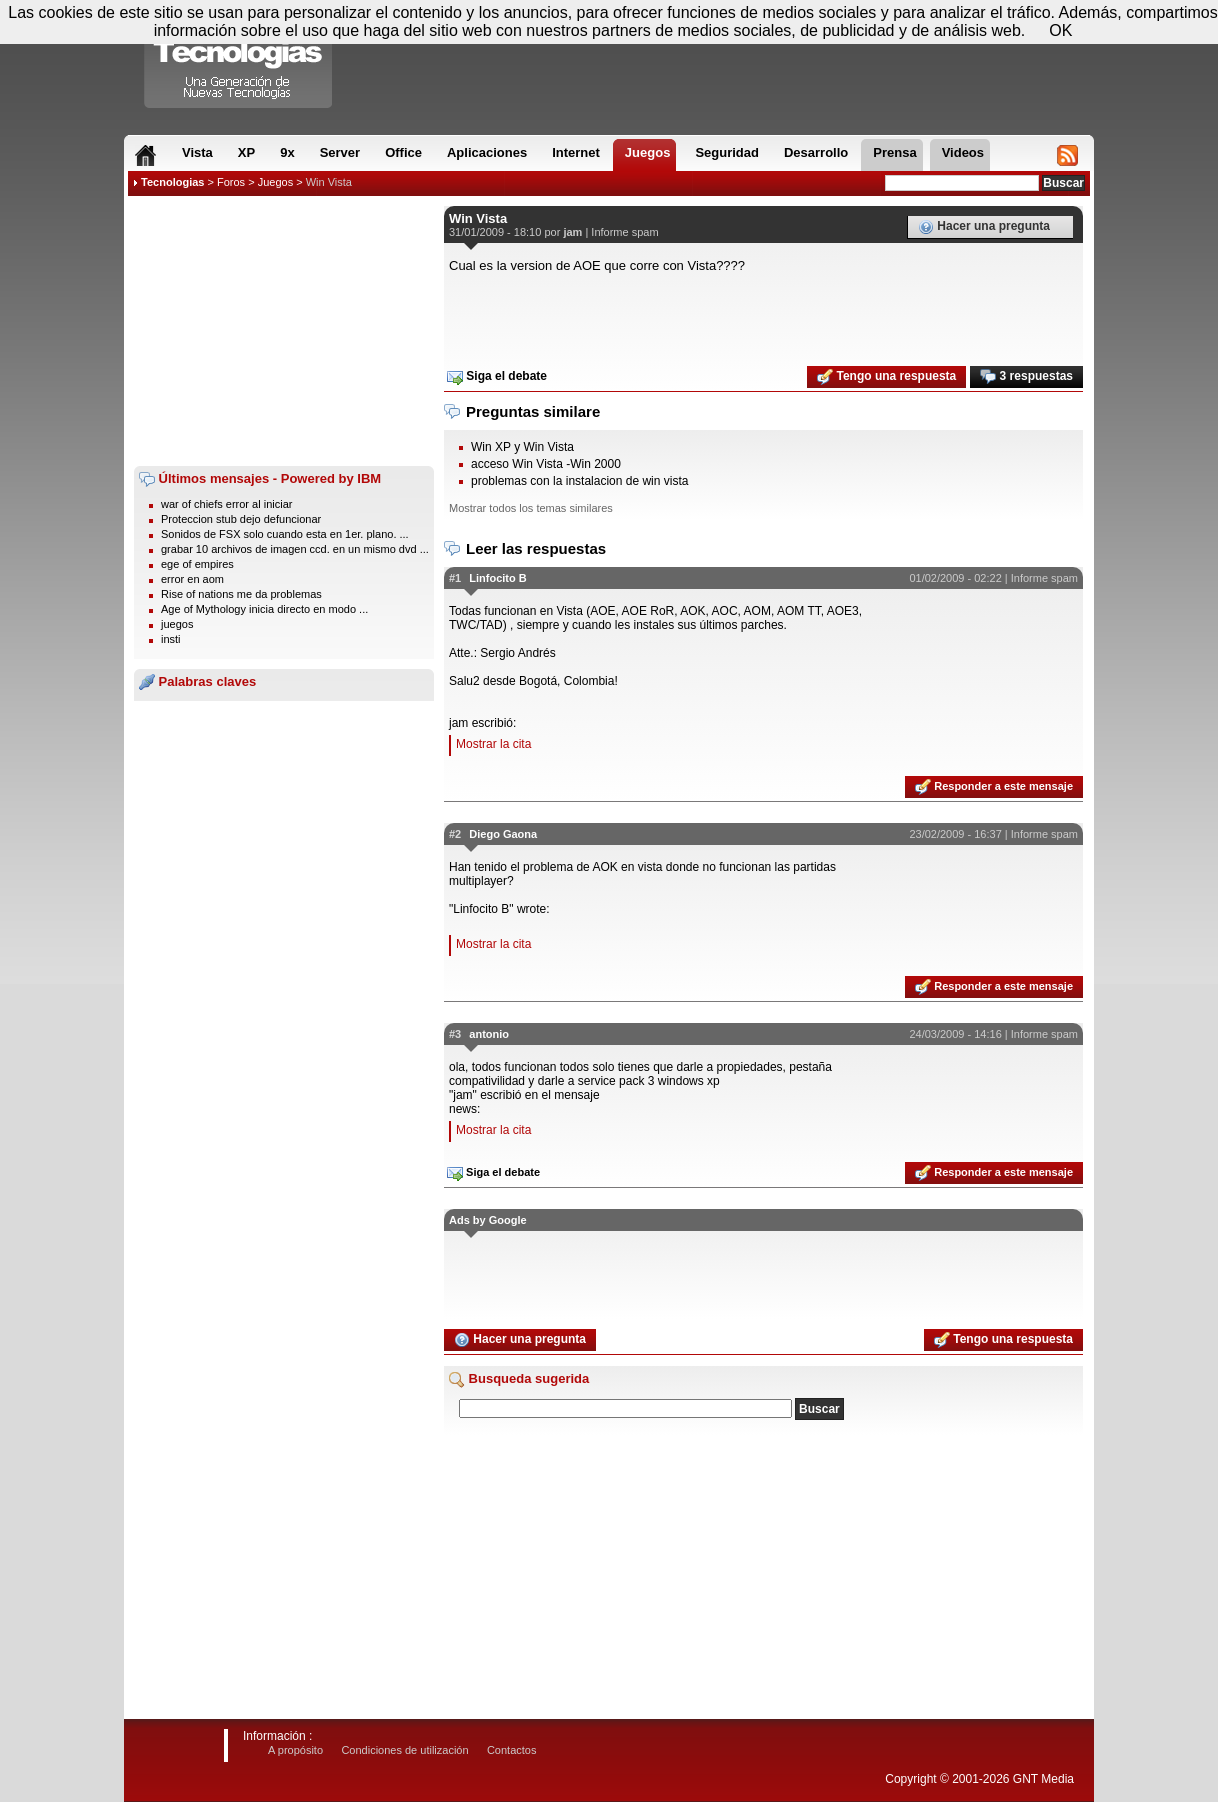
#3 (455, 1034)
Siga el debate (497, 377)
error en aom (192, 579)
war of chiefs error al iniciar (226, 504)
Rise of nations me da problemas (241, 594)
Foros (231, 182)
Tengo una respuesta (886, 377)
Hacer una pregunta (984, 227)
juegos (177, 624)
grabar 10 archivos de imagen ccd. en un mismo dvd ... (295, 549)
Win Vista (329, 182)
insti (171, 639)
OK (1060, 30)
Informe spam (624, 232)
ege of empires (197, 564)
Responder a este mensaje (994, 787)
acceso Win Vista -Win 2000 (546, 464)
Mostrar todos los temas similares (531, 508)
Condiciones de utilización (404, 1750)
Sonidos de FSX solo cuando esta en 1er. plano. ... (285, 534)
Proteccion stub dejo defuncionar (241, 519)
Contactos (512, 1750)
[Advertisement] (284, 331)
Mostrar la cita (493, 744)
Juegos (275, 182)
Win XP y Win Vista (522, 447)
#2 (455, 834)
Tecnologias (172, 182)
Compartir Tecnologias (239, 59)
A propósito (295, 1750)
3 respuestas (1026, 377)
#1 (455, 578)
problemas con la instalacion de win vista (579, 481)
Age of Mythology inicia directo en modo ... (264, 609)
